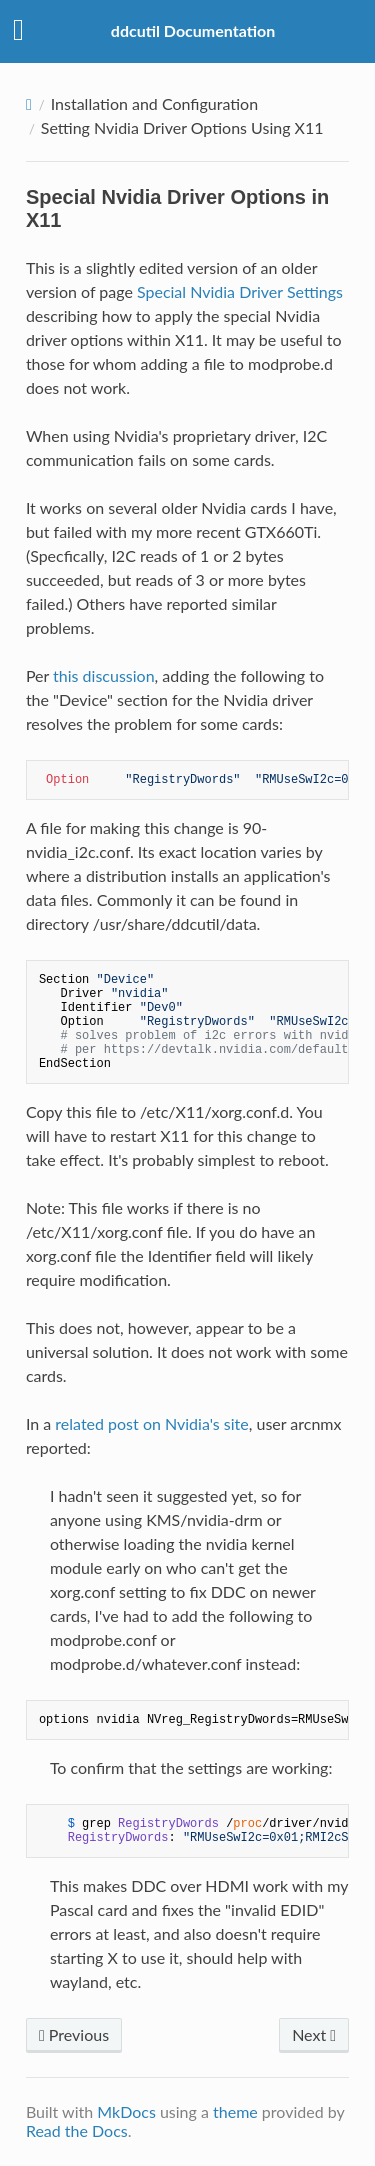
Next (314, 2034)
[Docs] (29, 104)
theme (235, 2111)
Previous (74, 2034)
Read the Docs (77, 2130)
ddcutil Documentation (193, 30)
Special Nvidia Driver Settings (240, 291)
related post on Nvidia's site (151, 1423)
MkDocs (126, 2111)
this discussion (104, 675)
